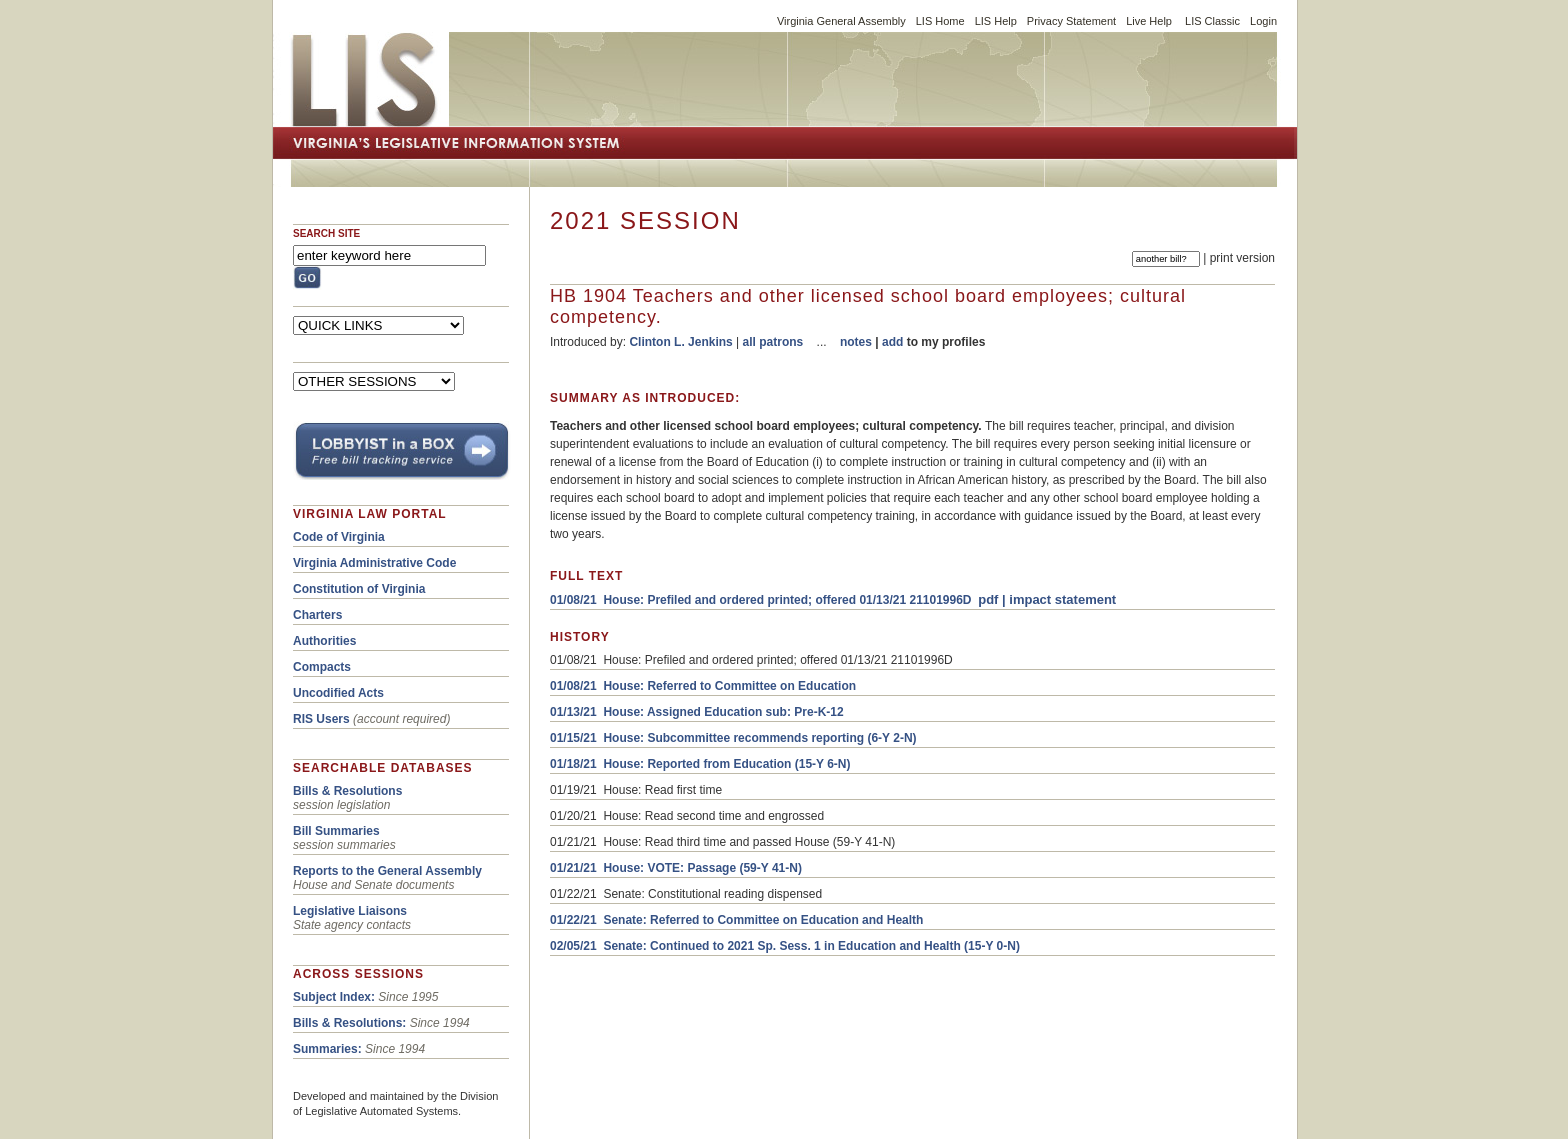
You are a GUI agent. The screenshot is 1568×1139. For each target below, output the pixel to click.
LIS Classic (1212, 21)
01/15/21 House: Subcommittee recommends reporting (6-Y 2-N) (733, 738)
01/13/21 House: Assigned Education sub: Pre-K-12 (697, 712)
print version (1242, 258)
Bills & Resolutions (347, 791)
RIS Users (321, 719)
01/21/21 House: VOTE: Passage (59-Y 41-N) (676, 868)
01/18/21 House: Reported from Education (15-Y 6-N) (700, 764)
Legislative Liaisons (350, 911)
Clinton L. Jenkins (680, 342)
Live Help (1149, 21)
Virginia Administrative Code (374, 563)
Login (1263, 21)
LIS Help (996, 21)
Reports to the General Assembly (387, 871)
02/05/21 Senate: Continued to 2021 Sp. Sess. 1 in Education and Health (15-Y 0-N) (785, 946)
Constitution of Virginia (359, 589)
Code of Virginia (339, 537)
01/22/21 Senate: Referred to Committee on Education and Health (736, 920)
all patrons (773, 342)
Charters (317, 615)
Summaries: (327, 1049)
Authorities (324, 641)
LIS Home (940, 21)
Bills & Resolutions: (349, 1023)
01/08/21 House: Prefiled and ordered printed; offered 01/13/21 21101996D (761, 600)
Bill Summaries (336, 831)
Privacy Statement (1071, 21)
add (892, 342)
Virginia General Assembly (841, 21)
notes (856, 342)
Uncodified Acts (338, 693)
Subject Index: (334, 997)
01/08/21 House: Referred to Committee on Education (703, 686)
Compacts (322, 667)
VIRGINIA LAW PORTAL (370, 514)
